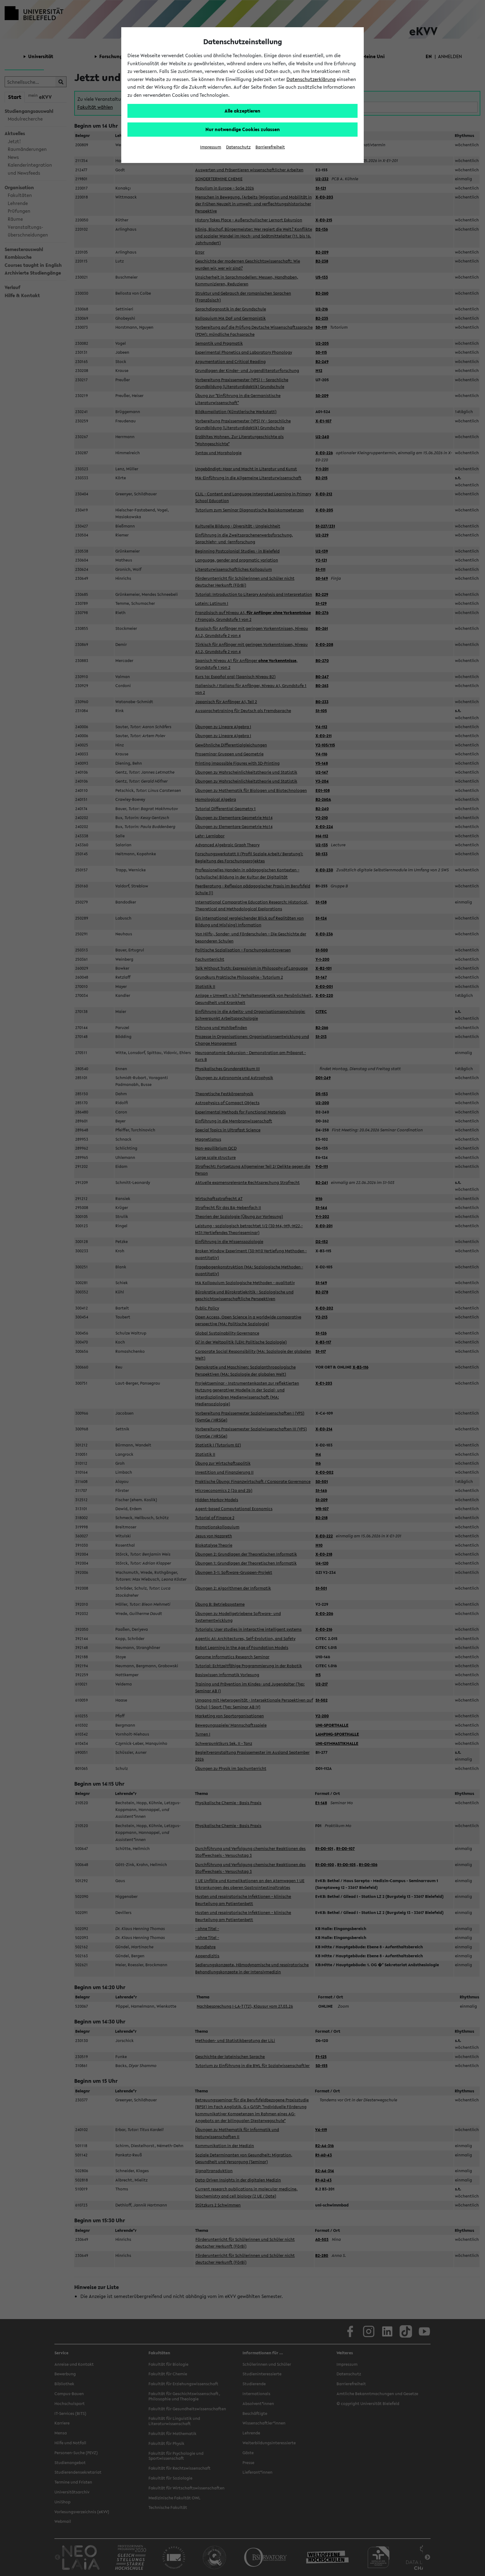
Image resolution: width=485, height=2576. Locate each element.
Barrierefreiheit (270, 147)
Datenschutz (238, 147)
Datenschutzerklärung (311, 79)
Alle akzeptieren (242, 110)
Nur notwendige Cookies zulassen (242, 129)
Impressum (210, 147)
